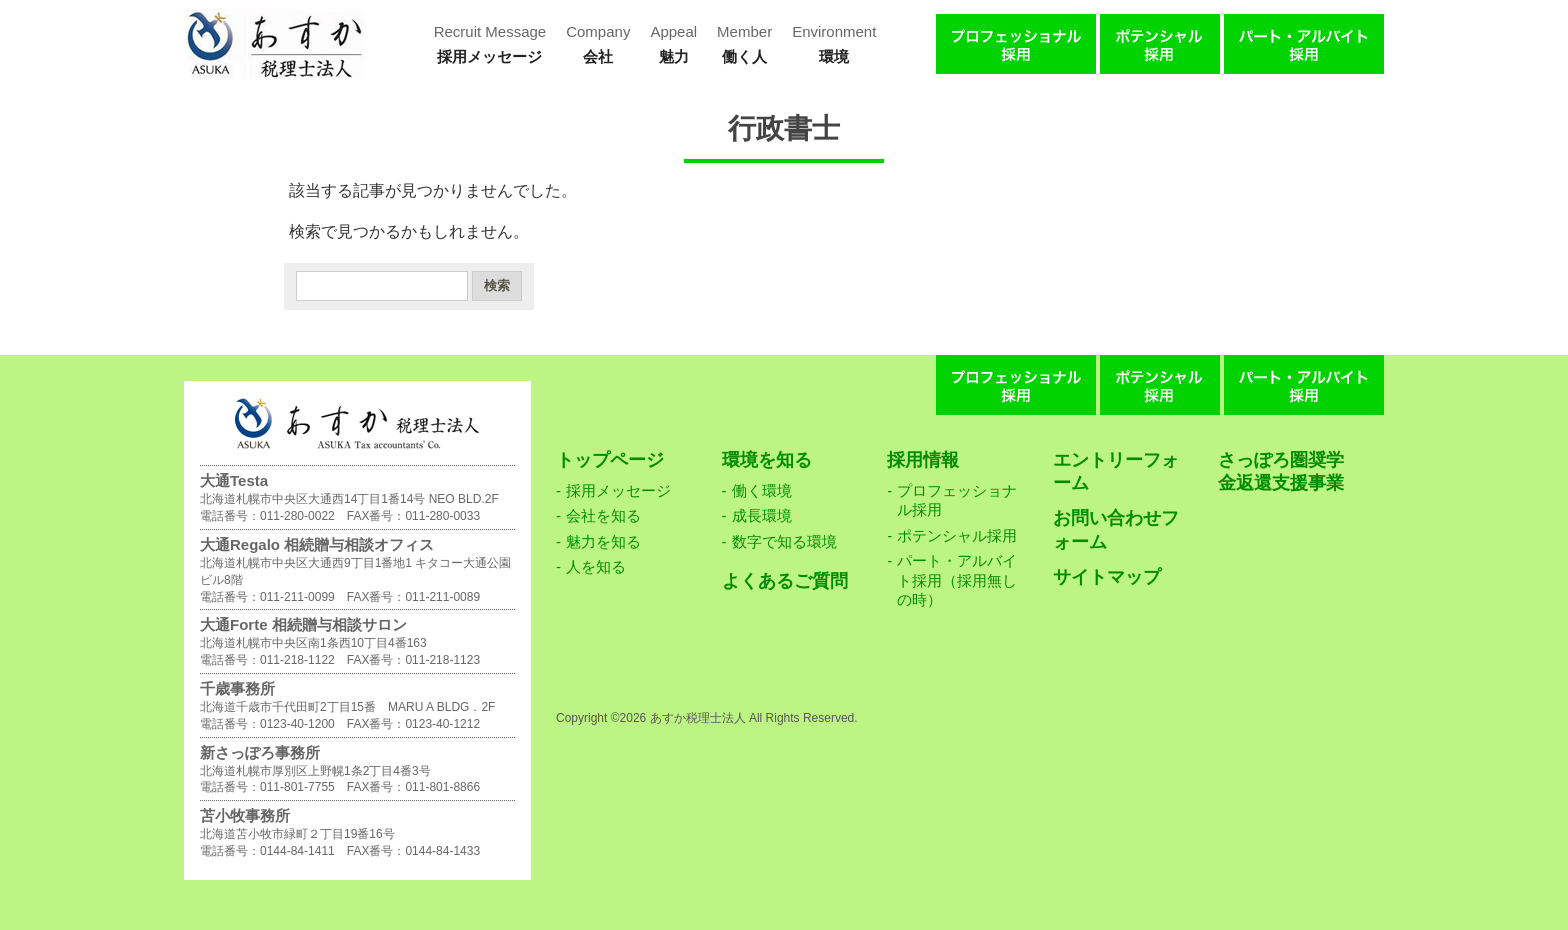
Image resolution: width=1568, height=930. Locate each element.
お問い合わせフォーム (1116, 529)
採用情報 (923, 460)
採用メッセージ (618, 490)
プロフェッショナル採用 (957, 500)
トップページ (610, 460)
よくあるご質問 (785, 581)
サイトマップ (1107, 577)
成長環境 (762, 515)
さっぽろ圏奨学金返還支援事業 (1281, 471)
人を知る (596, 566)
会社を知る (603, 515)
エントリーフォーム (1116, 471)
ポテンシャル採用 (957, 535)
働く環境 (762, 490)
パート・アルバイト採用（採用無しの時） (957, 580)
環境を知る (767, 460)
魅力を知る (603, 541)
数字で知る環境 (784, 541)
